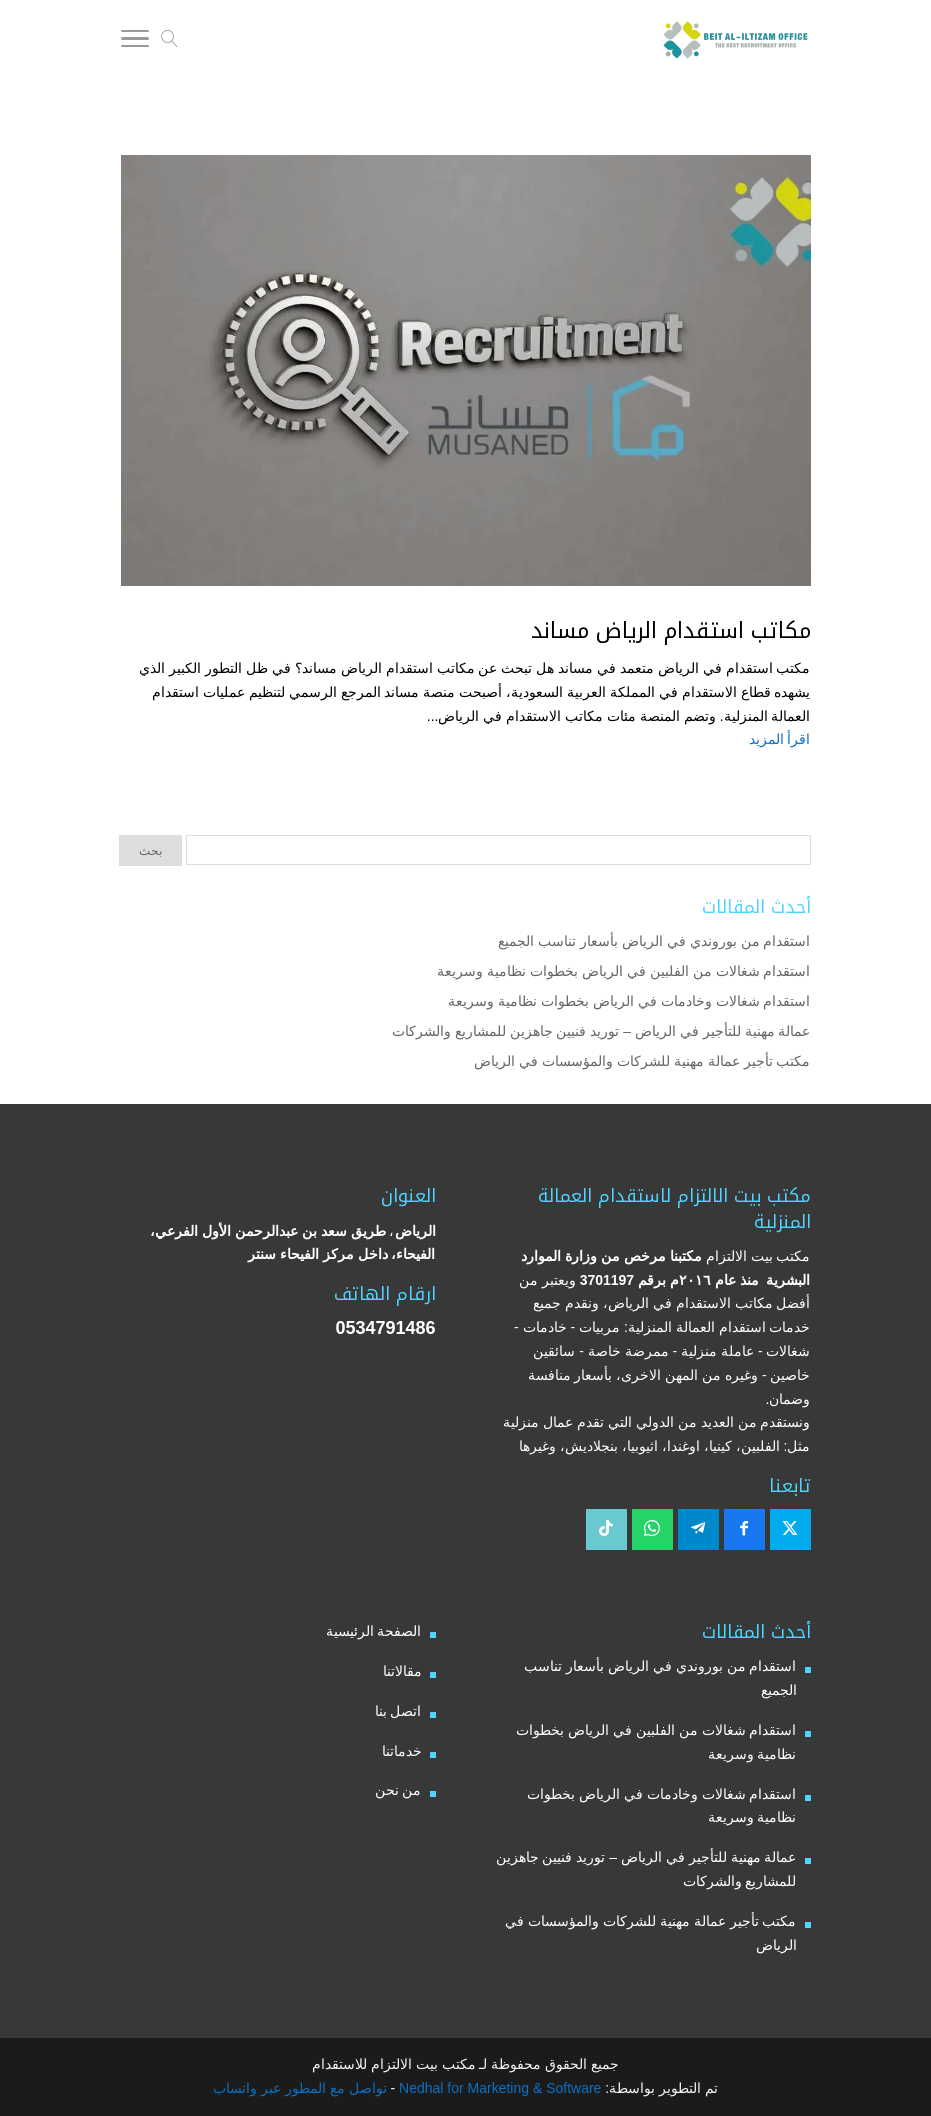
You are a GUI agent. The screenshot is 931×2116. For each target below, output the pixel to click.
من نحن (398, 1790)
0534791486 (385, 1328)
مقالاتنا (402, 1671)
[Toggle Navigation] (135, 42)
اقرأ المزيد (780, 739)
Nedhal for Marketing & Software (498, 2088)
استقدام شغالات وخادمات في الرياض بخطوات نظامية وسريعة (629, 1001)
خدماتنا (402, 1751)
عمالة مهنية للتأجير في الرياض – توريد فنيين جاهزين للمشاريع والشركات (601, 1031)
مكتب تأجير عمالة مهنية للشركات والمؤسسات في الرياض (642, 1061)
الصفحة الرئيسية (374, 1631)
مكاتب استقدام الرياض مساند (671, 631)
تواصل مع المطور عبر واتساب (300, 2088)
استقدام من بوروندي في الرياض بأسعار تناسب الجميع (654, 941)
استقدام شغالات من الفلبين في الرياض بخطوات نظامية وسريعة (623, 971)
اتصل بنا (398, 1711)
